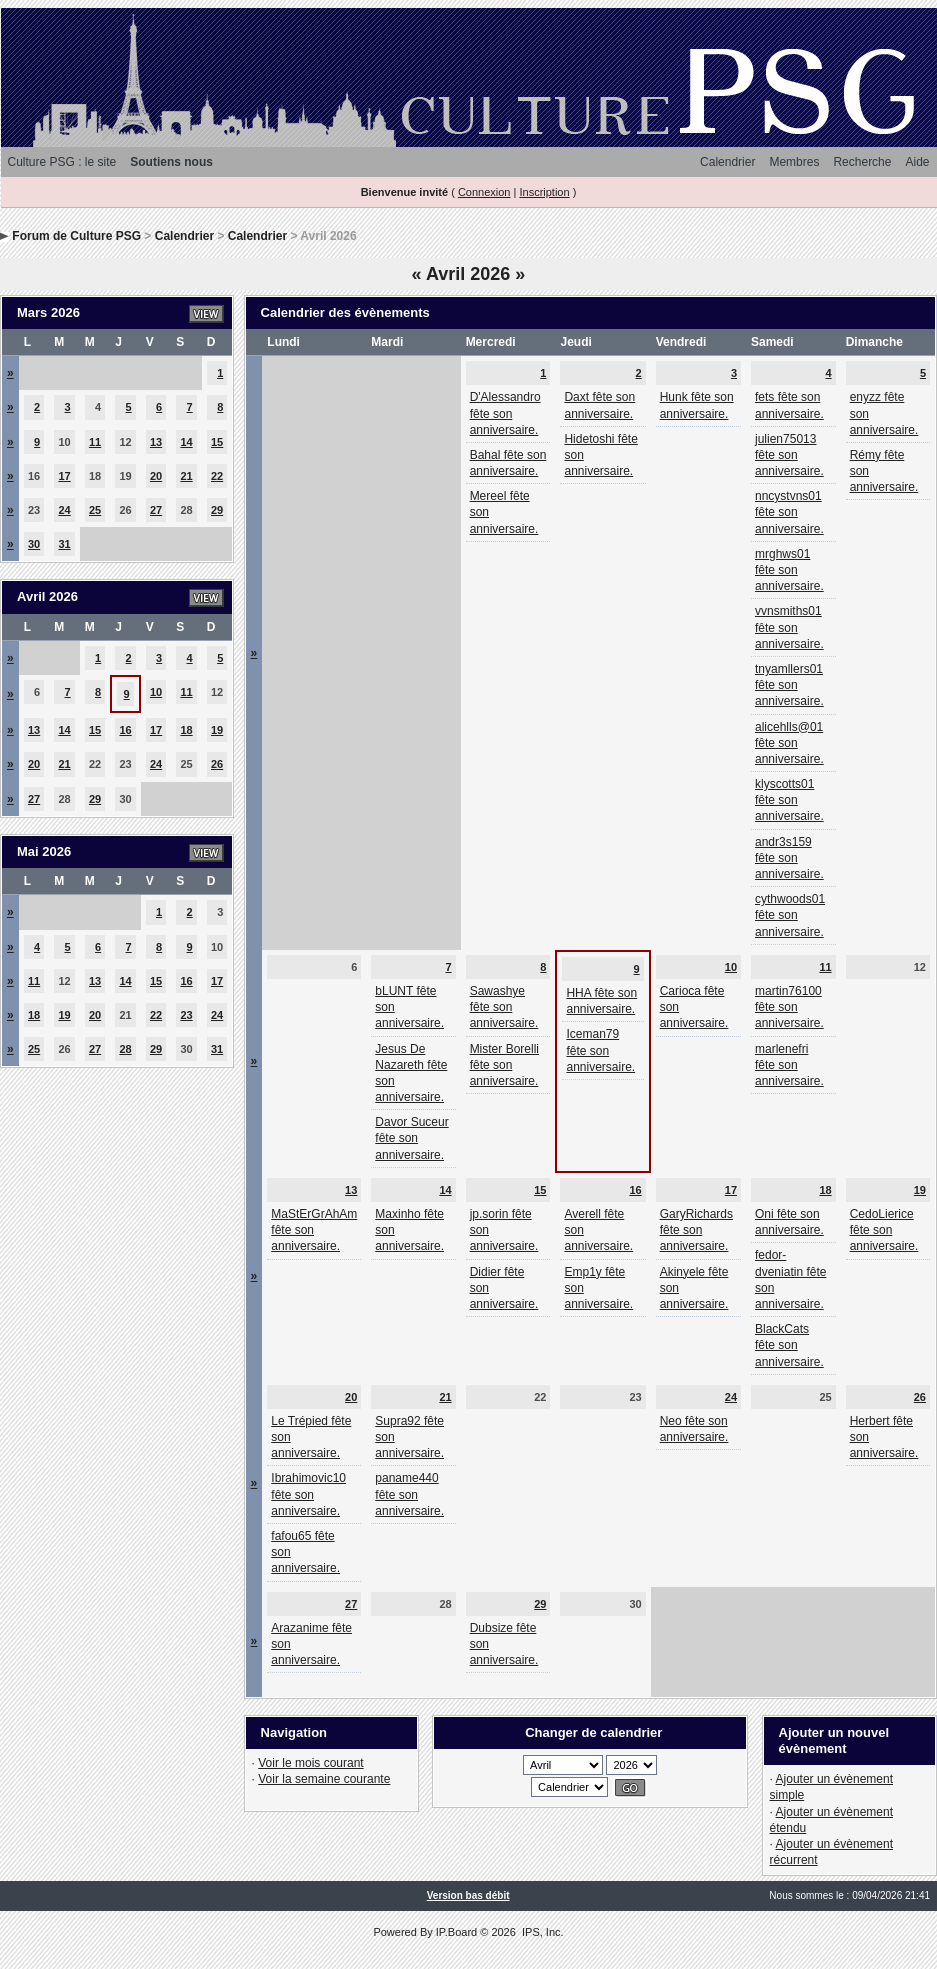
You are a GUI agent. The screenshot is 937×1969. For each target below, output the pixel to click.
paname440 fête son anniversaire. (409, 1494)
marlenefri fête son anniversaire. (789, 1065)
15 (217, 442)
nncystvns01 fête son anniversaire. (789, 512)
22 (217, 476)
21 (186, 476)
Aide (917, 162)
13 (156, 442)
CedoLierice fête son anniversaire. (884, 1230)
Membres (794, 162)
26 (217, 764)
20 (156, 476)
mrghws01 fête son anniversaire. (789, 570)
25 (95, 510)
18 (186, 730)
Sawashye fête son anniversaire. (504, 1007)
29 (217, 510)
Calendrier (727, 162)
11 (95, 442)
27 (156, 510)
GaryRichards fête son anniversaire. (696, 1230)
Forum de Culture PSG (76, 236)
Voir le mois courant (310, 1763)
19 (217, 730)
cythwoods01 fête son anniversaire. (790, 915)
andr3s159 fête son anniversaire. (789, 858)
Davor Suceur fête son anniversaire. (411, 1138)
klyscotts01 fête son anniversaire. (789, 800)
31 (64, 544)
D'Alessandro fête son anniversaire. (505, 413)
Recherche (862, 162)
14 (186, 442)
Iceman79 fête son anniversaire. (600, 1050)
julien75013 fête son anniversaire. (789, 455)
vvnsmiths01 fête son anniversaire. (789, 627)
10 (156, 692)
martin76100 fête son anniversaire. (789, 1007)
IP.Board (456, 1932)
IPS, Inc (541, 1932)
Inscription (544, 192)
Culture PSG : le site (62, 162)
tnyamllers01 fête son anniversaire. (789, 685)
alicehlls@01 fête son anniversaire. (789, 743)
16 (125, 730)
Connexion (484, 192)
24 (64, 510)
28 (125, 1049)
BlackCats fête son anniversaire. (789, 1345)
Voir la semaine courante (324, 1779)
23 (186, 1015)
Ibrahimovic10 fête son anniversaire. (308, 1494)
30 (34, 544)
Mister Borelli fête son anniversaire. (504, 1065)
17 (64, 476)
